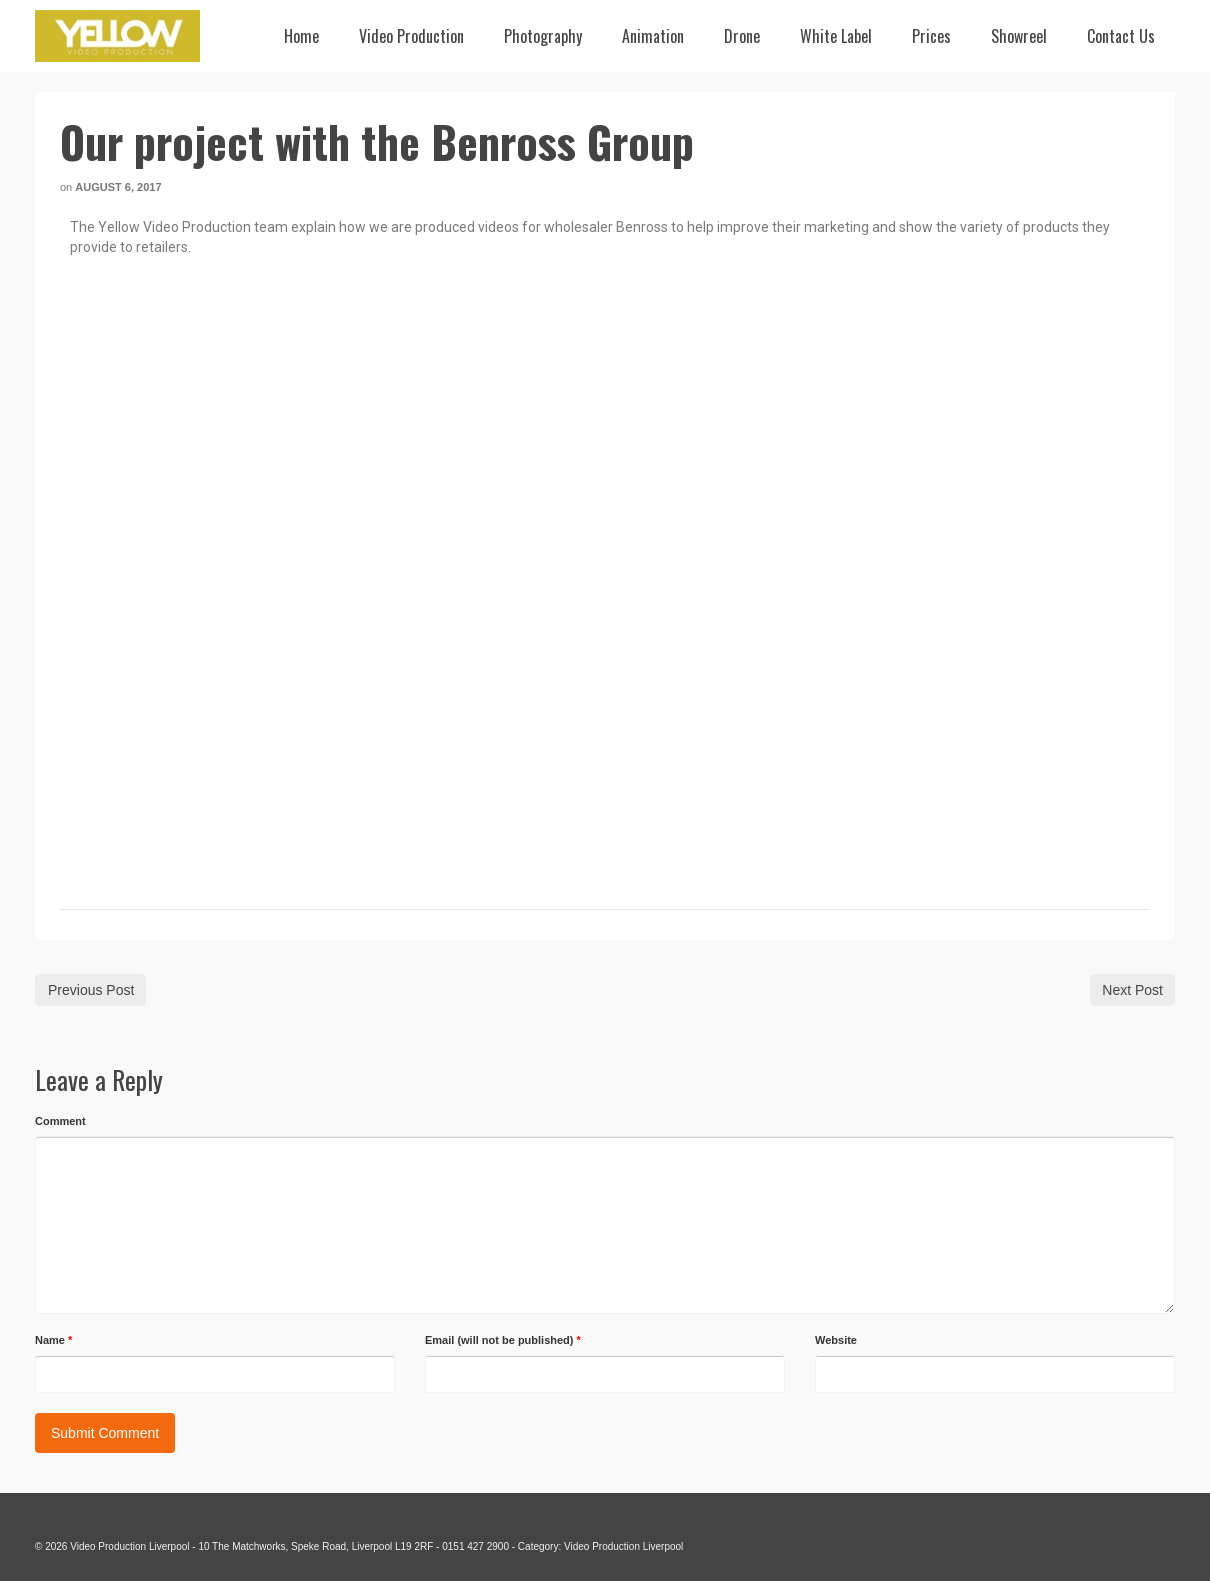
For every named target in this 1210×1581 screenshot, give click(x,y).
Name (53, 1340)
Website (836, 1340)
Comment (60, 1121)
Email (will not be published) (503, 1340)
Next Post (1132, 990)
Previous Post (91, 990)
